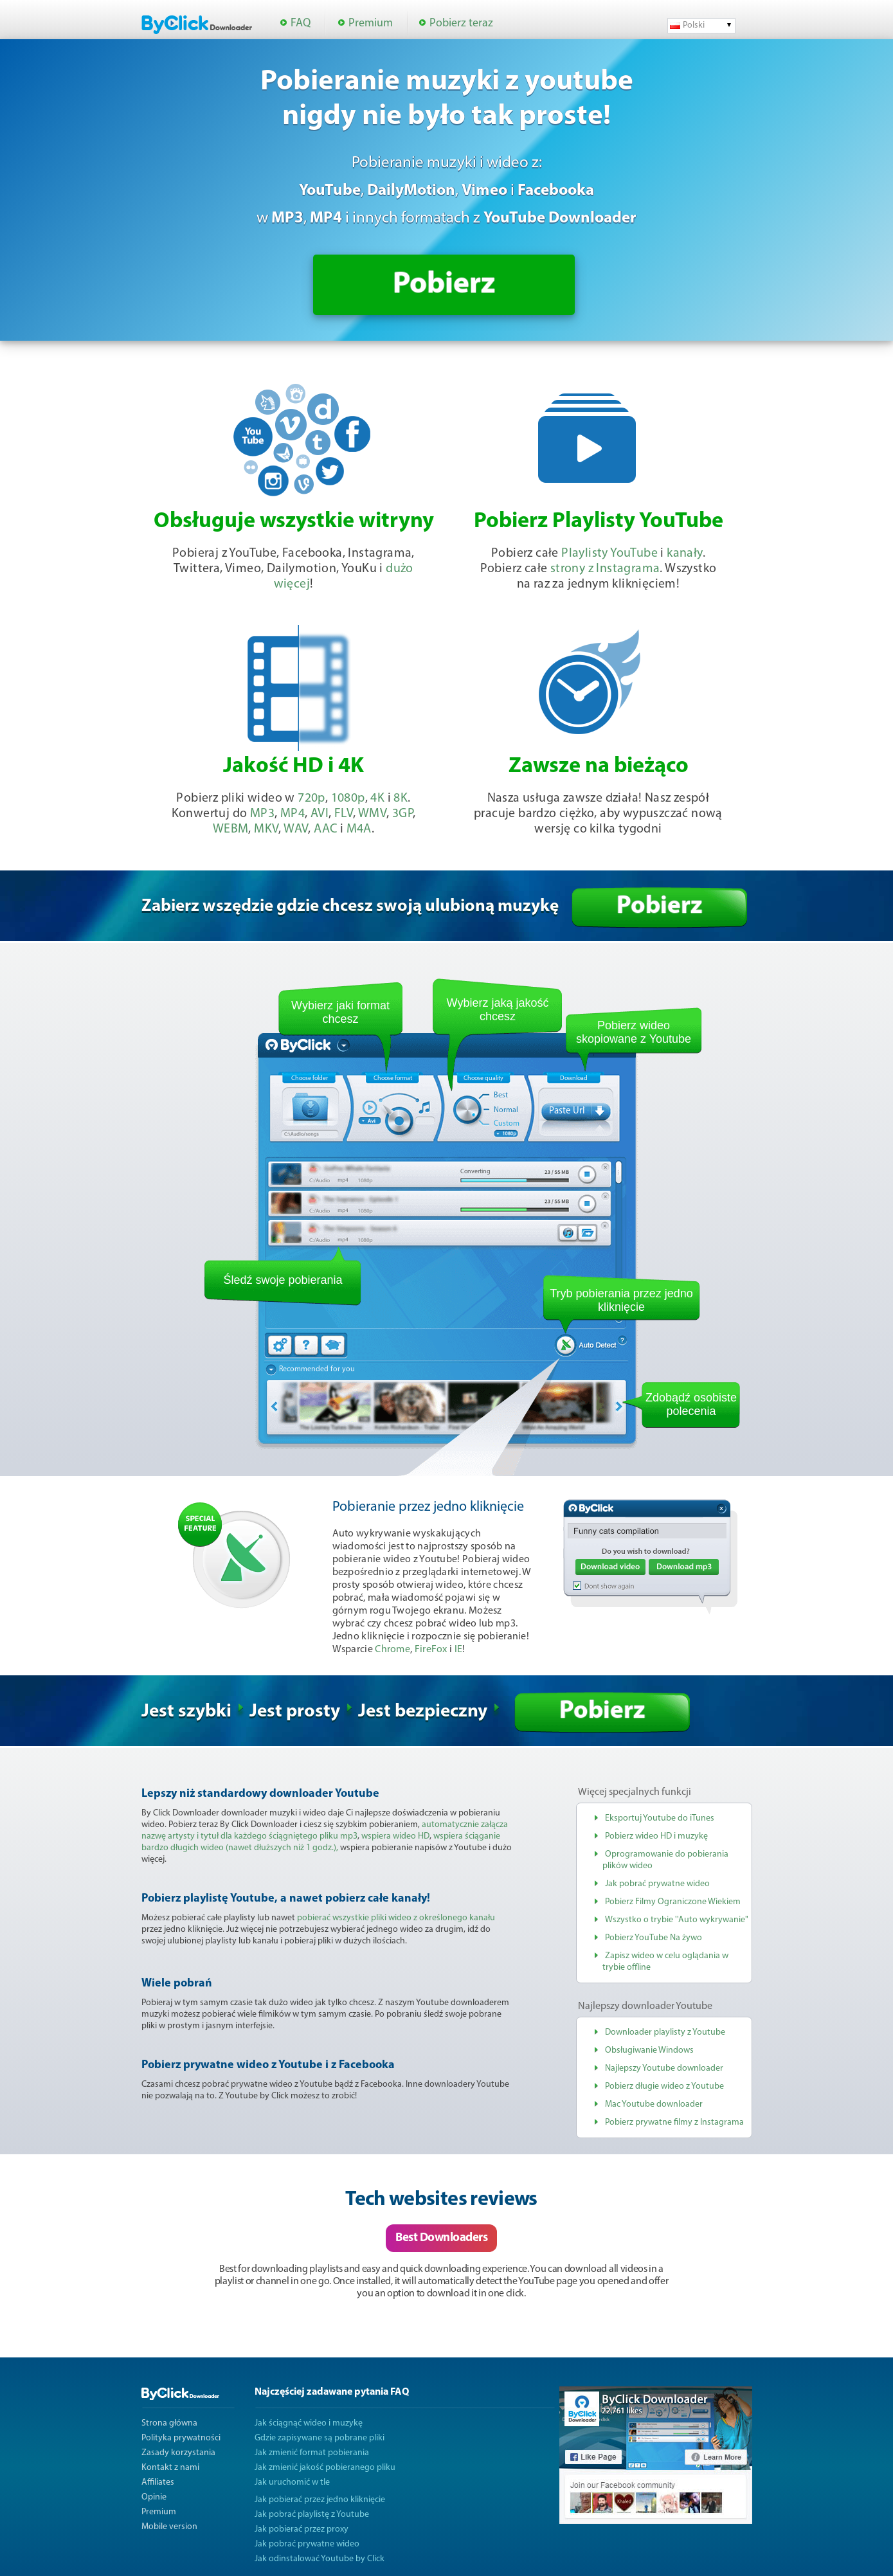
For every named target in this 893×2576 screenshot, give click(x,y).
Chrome (392, 1649)
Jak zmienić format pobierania (312, 2453)
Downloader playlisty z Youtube (665, 2032)
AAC (325, 829)
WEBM (231, 829)
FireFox (431, 1649)
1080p (348, 798)
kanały (684, 553)
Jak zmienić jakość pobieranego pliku (325, 2467)
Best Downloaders (441, 2238)
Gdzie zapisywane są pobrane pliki (319, 2438)
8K (400, 798)
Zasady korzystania (178, 2453)
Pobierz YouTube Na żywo (653, 1938)
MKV (266, 829)
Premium (370, 23)
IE (459, 1649)
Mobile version (169, 2527)
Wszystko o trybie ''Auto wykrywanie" (676, 1920)
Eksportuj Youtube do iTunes (659, 1818)
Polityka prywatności (181, 2438)
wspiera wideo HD (395, 1836)
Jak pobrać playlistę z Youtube (312, 2514)
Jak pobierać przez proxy (301, 2529)
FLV (343, 813)
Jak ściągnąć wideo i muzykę (309, 2423)
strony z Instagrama (605, 569)
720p (311, 798)
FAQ (301, 23)
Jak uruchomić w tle (292, 2482)
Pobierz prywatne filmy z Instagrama (674, 2122)
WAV (296, 829)
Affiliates (157, 2482)
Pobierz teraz (461, 23)
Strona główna (169, 2423)
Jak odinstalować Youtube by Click (319, 2559)
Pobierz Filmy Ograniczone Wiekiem (673, 1902)
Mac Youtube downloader (654, 2104)
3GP (402, 813)
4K (377, 798)
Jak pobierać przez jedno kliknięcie (320, 2500)
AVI (320, 813)
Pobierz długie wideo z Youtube (664, 2086)
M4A (359, 829)
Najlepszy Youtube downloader (664, 2068)
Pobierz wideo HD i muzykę (656, 1836)
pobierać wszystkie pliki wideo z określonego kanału (396, 1918)
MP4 (292, 813)
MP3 (262, 813)
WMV (372, 813)
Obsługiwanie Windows (649, 2050)
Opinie (154, 2497)
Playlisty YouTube (609, 553)
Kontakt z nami (170, 2467)
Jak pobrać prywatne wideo (657, 1884)
